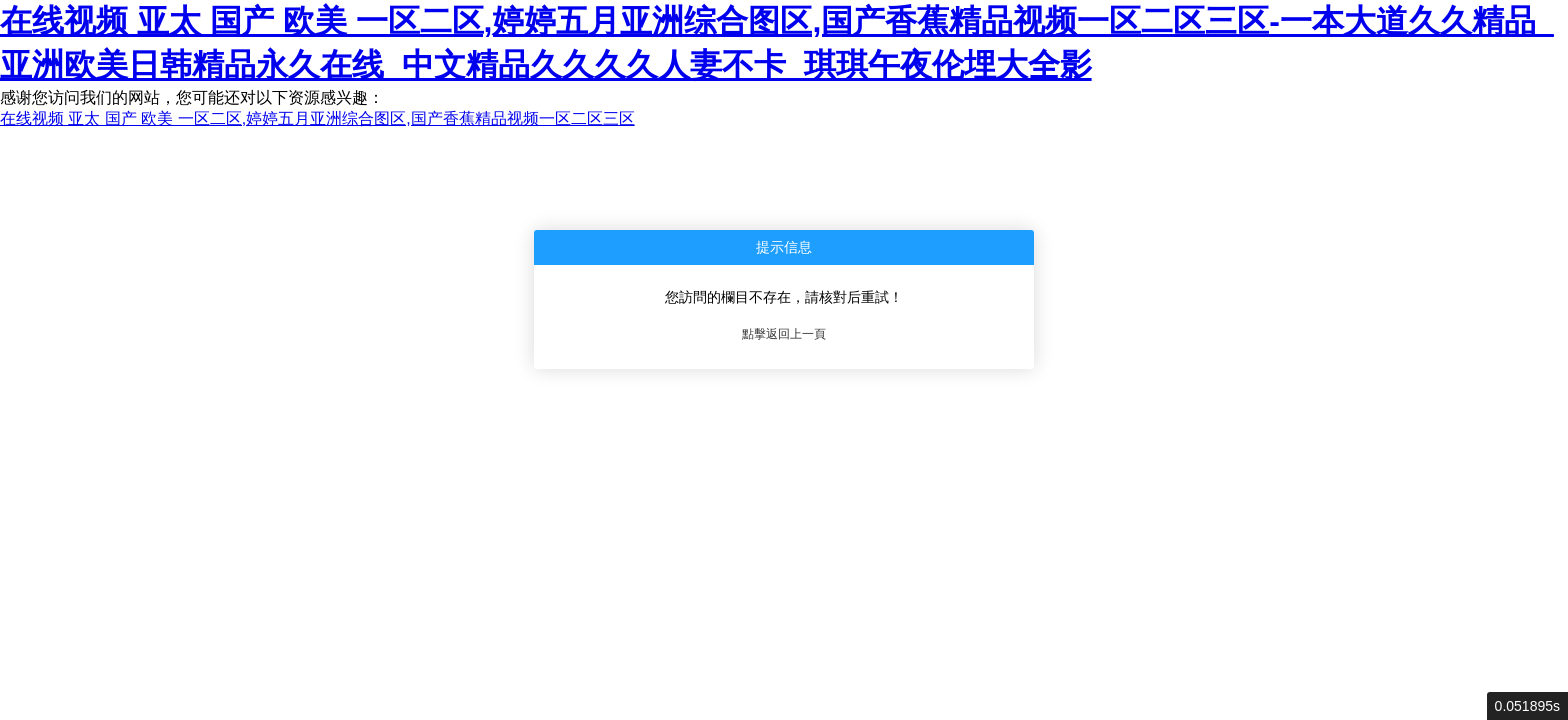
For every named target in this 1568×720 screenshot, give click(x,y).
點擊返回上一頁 (784, 334)
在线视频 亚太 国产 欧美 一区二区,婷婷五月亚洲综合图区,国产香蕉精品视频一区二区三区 (317, 118)
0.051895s (1527, 706)
